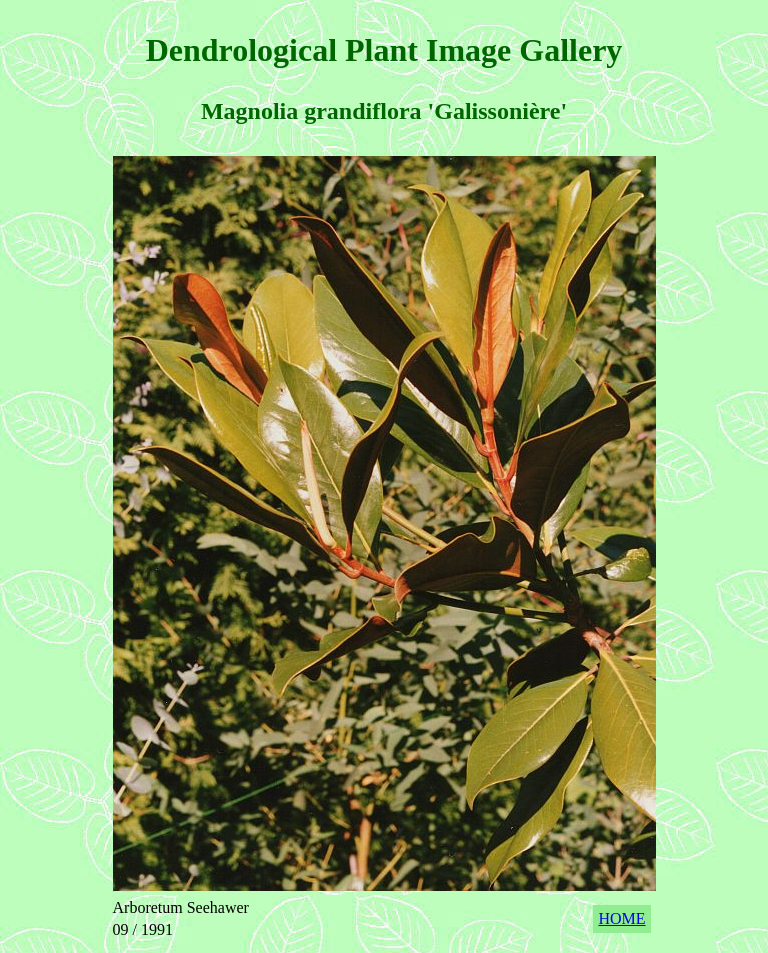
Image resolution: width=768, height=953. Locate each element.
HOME (621, 918)
